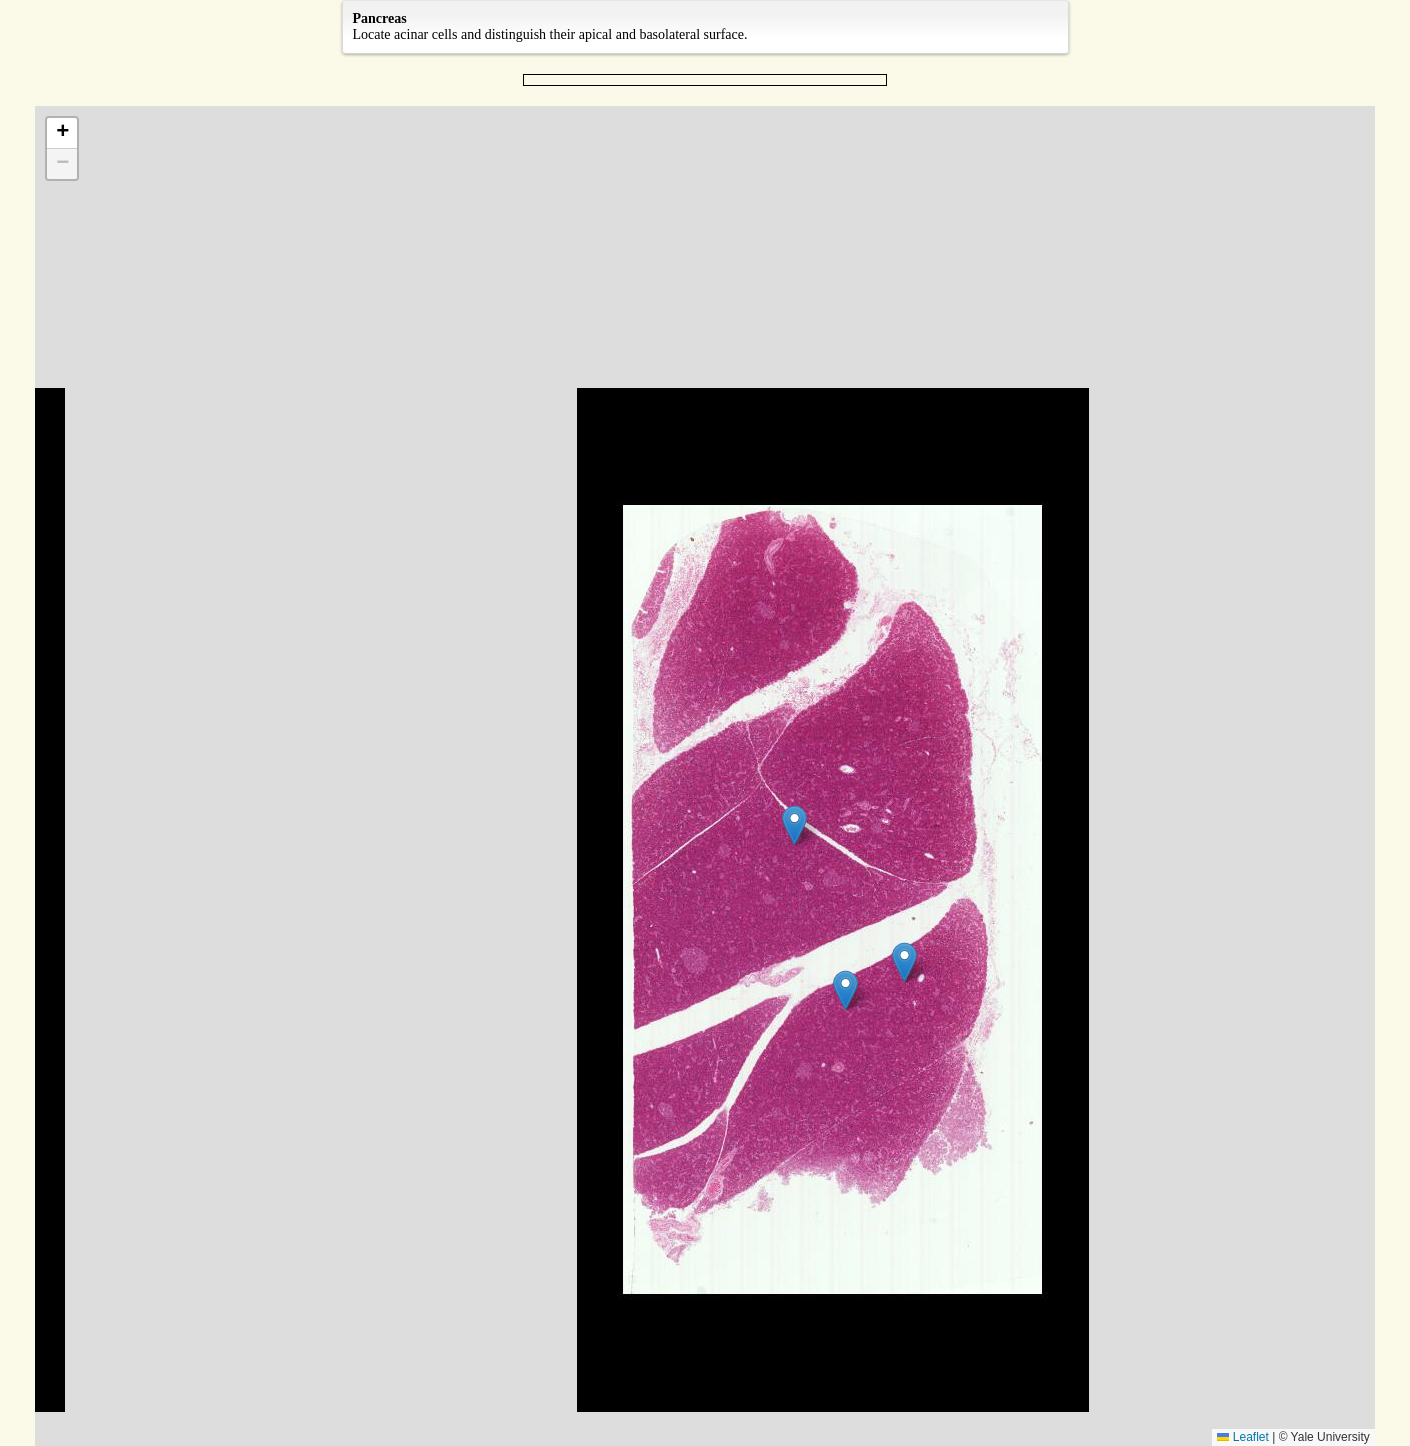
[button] (794, 825)
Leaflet (1242, 1437)
